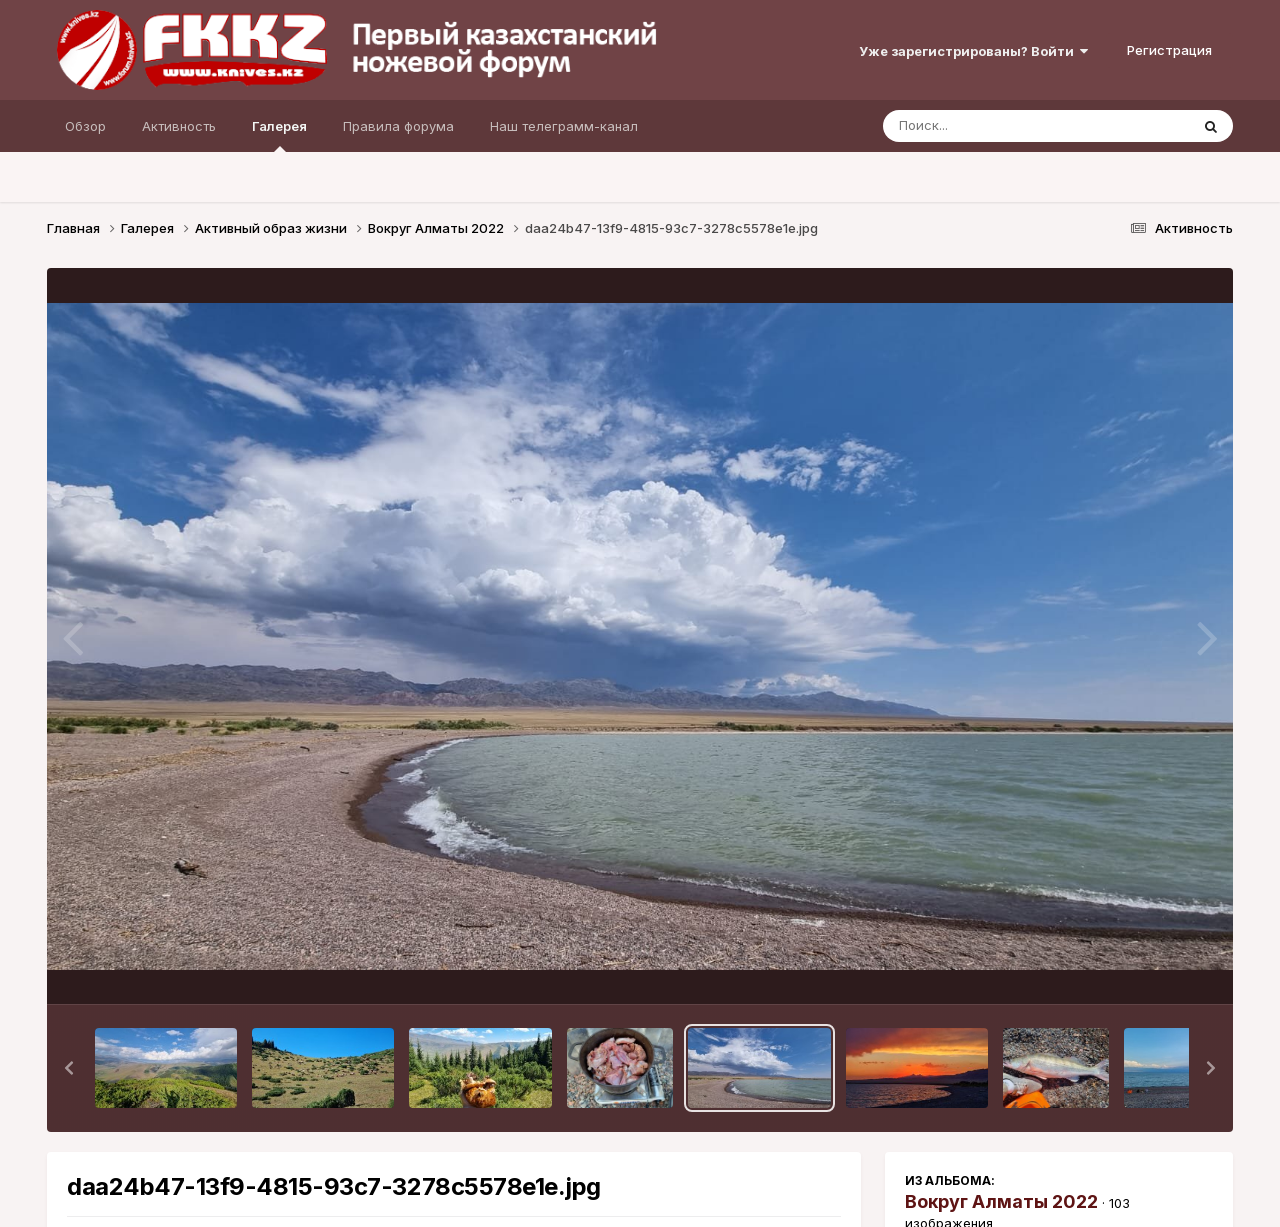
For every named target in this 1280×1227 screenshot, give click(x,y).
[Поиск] (998, 126)
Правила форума (398, 126)
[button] (69, 1068)
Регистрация (1169, 50)
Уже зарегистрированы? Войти (973, 51)
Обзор (85, 126)
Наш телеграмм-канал (564, 126)
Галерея (279, 135)
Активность (179, 126)
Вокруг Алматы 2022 (1001, 1201)
